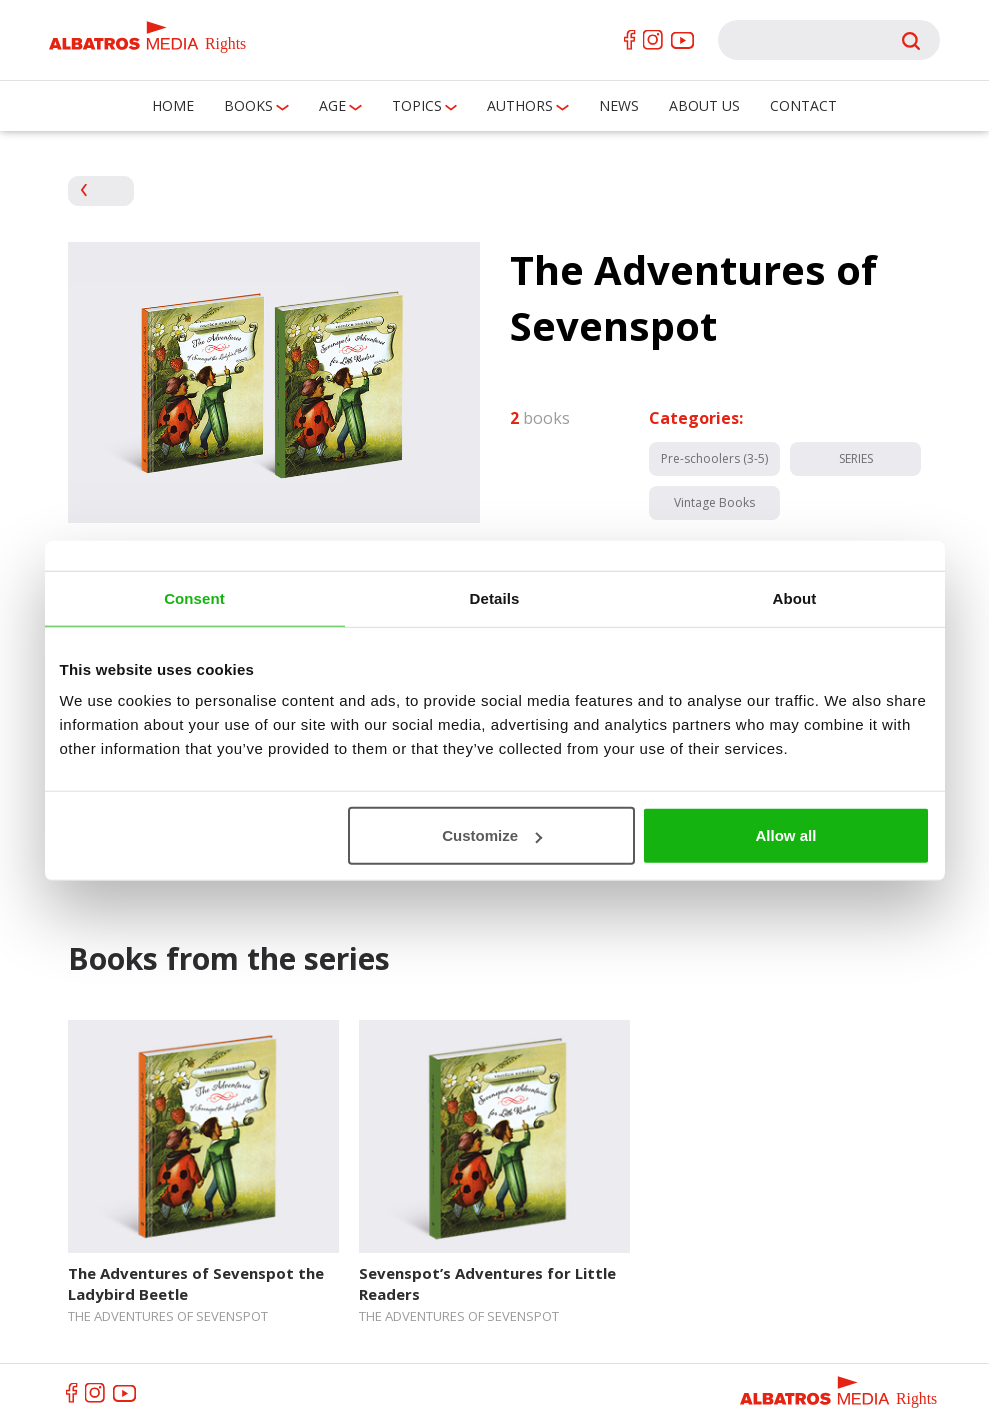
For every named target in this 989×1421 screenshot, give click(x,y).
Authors (520, 105)
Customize (492, 835)
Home (173, 105)
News (619, 105)
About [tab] (795, 597)
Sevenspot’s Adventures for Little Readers (487, 1283)
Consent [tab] (194, 597)
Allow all (786, 835)
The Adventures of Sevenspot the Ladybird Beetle (196, 1283)
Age (332, 105)
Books (248, 105)
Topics (417, 105)
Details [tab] (495, 597)
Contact (803, 105)
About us (704, 105)
